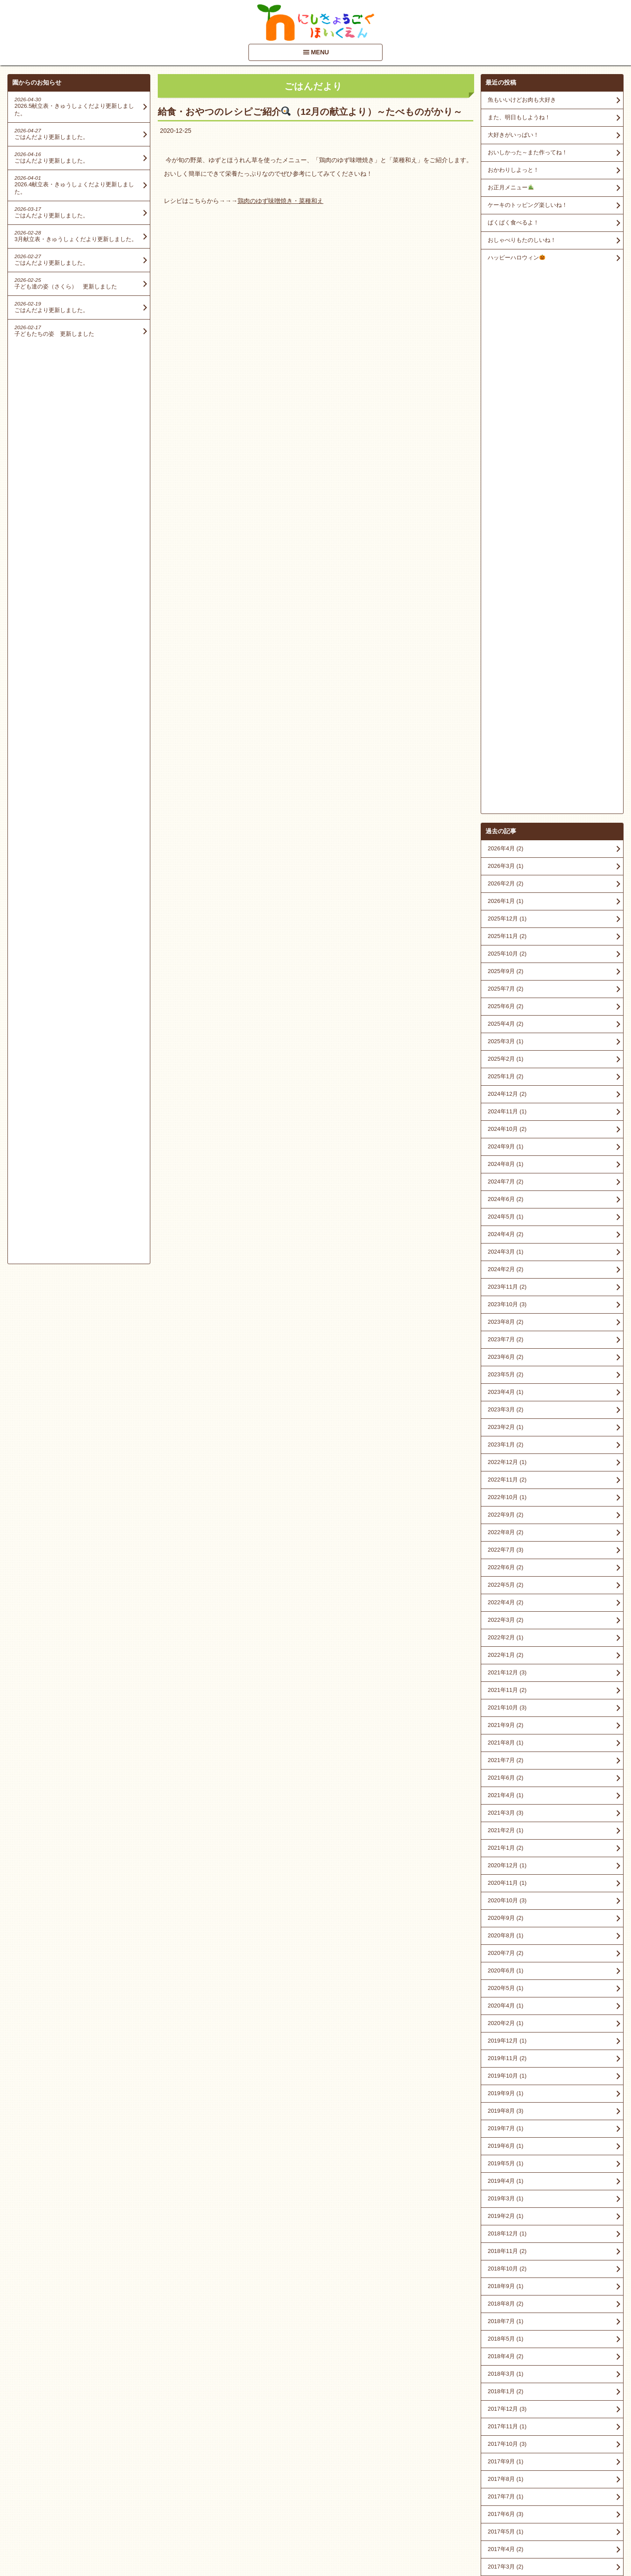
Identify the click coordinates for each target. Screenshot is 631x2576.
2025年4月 (505, 476)
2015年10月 (507, 2265)
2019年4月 (505, 1634)
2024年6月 (505, 652)
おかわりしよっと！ (513, 170)
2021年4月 (505, 1248)
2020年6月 (505, 1423)
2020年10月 (507, 1353)
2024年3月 (505, 704)
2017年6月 (505, 1967)
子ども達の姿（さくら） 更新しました (65, 286)
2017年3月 (505, 2019)
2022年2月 (505, 1090)
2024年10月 (507, 582)
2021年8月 (505, 1195)
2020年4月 (505, 1458)
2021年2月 (505, 1283)
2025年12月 (507, 371)
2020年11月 (507, 1335)
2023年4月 (505, 845)
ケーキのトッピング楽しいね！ (527, 205)
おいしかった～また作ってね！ (527, 152)
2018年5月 (505, 1791)
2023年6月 (505, 810)
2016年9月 (505, 2124)
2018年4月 (505, 1809)
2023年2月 (505, 880)
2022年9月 (505, 967)
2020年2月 (505, 1476)
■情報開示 (500, 2491)
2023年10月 (507, 757)
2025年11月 (507, 389)
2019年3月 (505, 1651)
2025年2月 (505, 511)
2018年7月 (505, 1774)
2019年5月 (505, 1616)
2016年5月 (505, 2177)
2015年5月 (505, 2352)
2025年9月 (505, 424)
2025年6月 (505, 459)
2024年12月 (507, 547)
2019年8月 (505, 1563)
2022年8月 (505, 985)
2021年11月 (507, 1143)
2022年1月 (505, 1108)
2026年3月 (505, 319)
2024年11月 (507, 564)
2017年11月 (507, 1879)
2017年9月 (505, 1914)
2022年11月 (507, 932)
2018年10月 (507, 1721)
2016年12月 (507, 2072)
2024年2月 (505, 722)
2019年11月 (507, 1511)
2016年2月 (505, 2212)
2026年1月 (505, 354)
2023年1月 (505, 897)
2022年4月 (505, 1055)
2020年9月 (505, 1371)
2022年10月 (507, 950)
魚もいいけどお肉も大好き (522, 99)
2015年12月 (507, 2247)
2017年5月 (505, 1984)
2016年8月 (505, 2142)
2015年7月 (505, 2317)
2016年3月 (505, 2195)
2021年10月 (507, 1160)
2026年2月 (505, 336)
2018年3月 (505, 1826)
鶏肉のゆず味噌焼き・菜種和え (280, 200)
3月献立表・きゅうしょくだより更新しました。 (75, 239)
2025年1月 (505, 529)
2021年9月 (505, 1178)
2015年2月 (505, 2387)
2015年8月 (505, 2300)
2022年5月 (505, 1037)
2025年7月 (505, 441)
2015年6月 (505, 2335)
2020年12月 (507, 1318)
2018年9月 (505, 1739)
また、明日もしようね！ (519, 117)
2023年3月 (505, 862)
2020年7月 (505, 1406)
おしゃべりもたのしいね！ (522, 240)
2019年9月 (505, 1546)
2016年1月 (505, 2230)
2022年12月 (507, 915)
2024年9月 (505, 599)
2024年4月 (505, 687)
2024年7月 (505, 634)
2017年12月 (507, 1861)
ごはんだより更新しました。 (51, 137)
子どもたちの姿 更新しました (54, 333)
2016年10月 (507, 2107)
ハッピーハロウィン (516, 257)
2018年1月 (505, 1844)
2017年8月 (505, 1932)
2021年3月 (505, 1265)
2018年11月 (507, 1704)
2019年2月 (505, 1669)
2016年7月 (505, 2160)
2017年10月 (507, 1897)
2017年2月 (505, 2037)
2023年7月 (505, 792)
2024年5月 (505, 669)
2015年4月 (505, 2370)
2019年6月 (505, 1598)
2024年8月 (505, 617)
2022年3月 (505, 1072)
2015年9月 (505, 2282)
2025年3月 (505, 494)
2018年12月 (507, 1686)
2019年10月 (507, 1528)
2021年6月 (505, 1230)
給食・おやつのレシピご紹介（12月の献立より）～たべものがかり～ (310, 112)
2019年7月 (505, 1581)
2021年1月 (505, 1300)
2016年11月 (507, 2089)
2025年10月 (507, 406)
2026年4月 (505, 301)
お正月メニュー (511, 187)
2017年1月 (505, 2054)
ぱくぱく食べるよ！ (513, 222)
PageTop (610, 2544)
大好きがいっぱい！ (513, 134)
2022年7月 (505, 1002)
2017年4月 (505, 2002)
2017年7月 (505, 1949)
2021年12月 (507, 1125)
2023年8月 (505, 774)
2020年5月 (505, 1441)
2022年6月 (505, 1020)
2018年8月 (505, 1756)
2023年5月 (505, 827)
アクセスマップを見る (552, 2508)
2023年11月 (507, 739)
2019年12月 (507, 1493)
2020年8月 (505, 1388)
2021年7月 (505, 1213)
